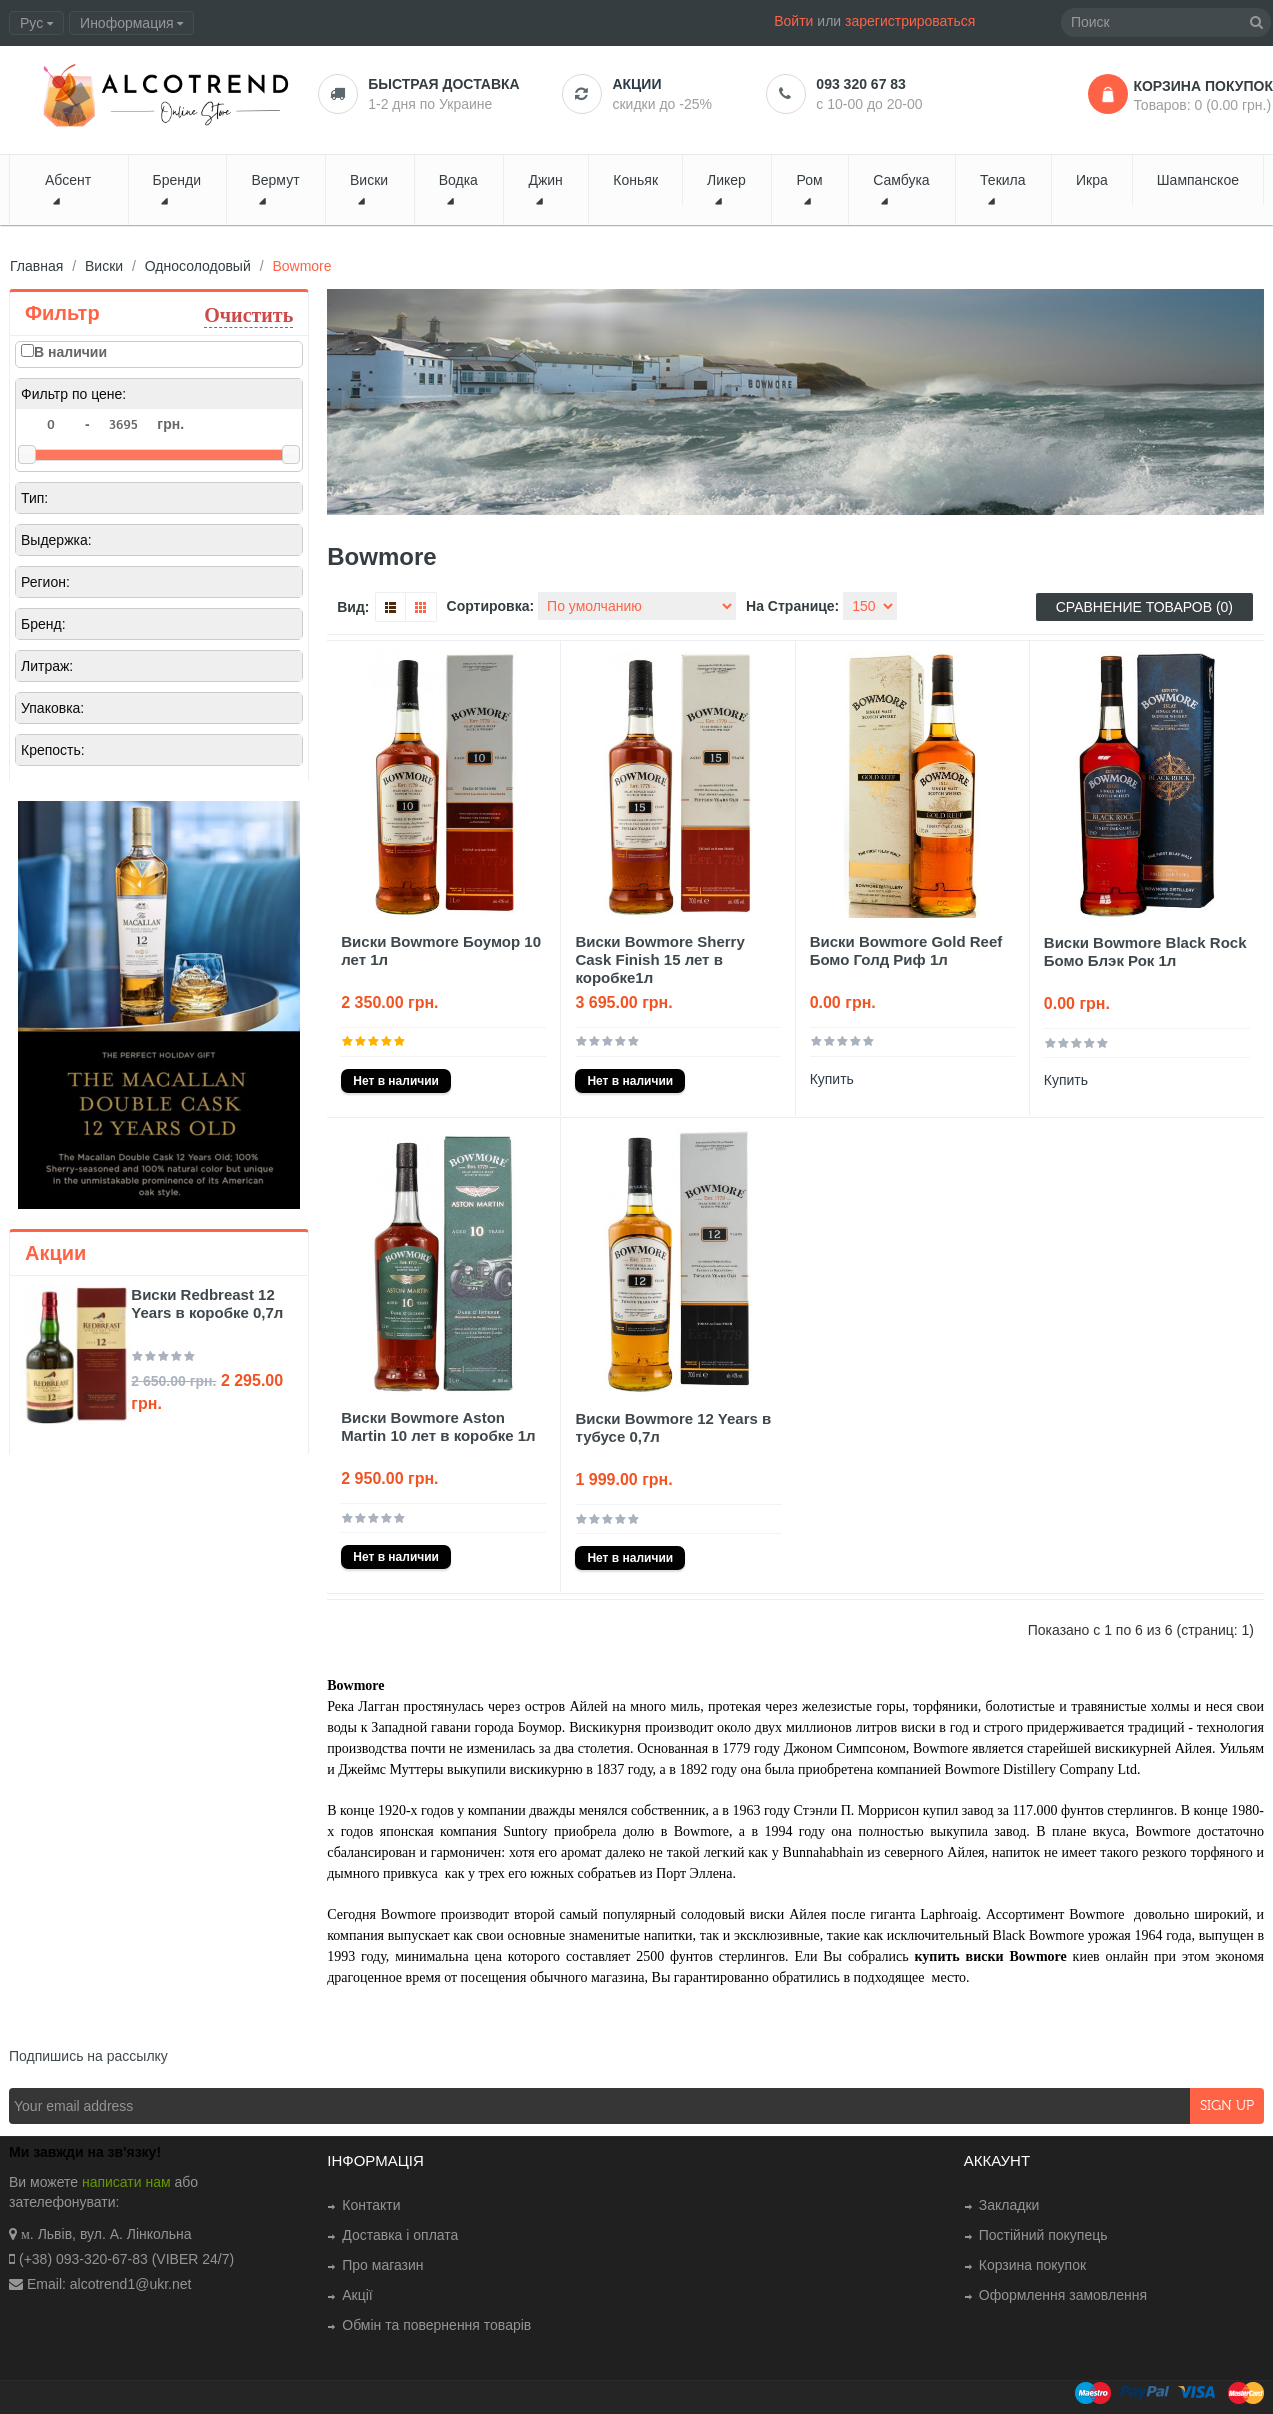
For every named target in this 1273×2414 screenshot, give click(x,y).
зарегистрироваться (910, 21)
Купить (832, 1079)
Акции (636, 84)
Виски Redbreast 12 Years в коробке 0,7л (207, 1303)
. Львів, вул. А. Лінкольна (111, 2234)
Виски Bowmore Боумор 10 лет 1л (441, 950)
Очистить (248, 314)
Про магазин (382, 2265)
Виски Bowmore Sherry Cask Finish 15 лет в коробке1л (659, 959)
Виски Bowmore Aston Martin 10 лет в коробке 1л (438, 1426)
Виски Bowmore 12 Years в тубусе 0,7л (673, 1427)
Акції (357, 2295)
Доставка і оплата (400, 2235)
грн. (170, 424)
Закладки (1009, 2205)
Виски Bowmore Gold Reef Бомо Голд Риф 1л (906, 950)
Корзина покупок (1032, 2265)
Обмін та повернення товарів (436, 2325)
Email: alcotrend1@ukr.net (109, 2284)
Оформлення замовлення (1063, 2295)
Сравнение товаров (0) (1144, 607)
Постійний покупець (1043, 2235)
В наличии (70, 352)
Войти (793, 21)
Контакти (371, 2205)
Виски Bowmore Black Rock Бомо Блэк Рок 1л (1145, 951)
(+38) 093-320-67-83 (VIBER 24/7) (126, 2259)
